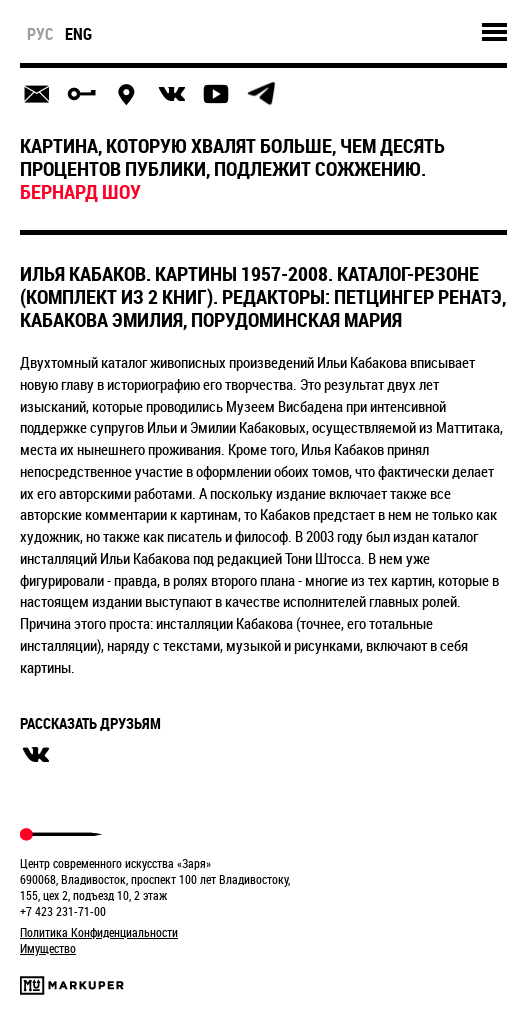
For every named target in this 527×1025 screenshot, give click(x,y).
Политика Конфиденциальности (99, 932)
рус (40, 34)
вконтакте (36, 755)
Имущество (48, 948)
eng (78, 34)
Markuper (72, 985)
